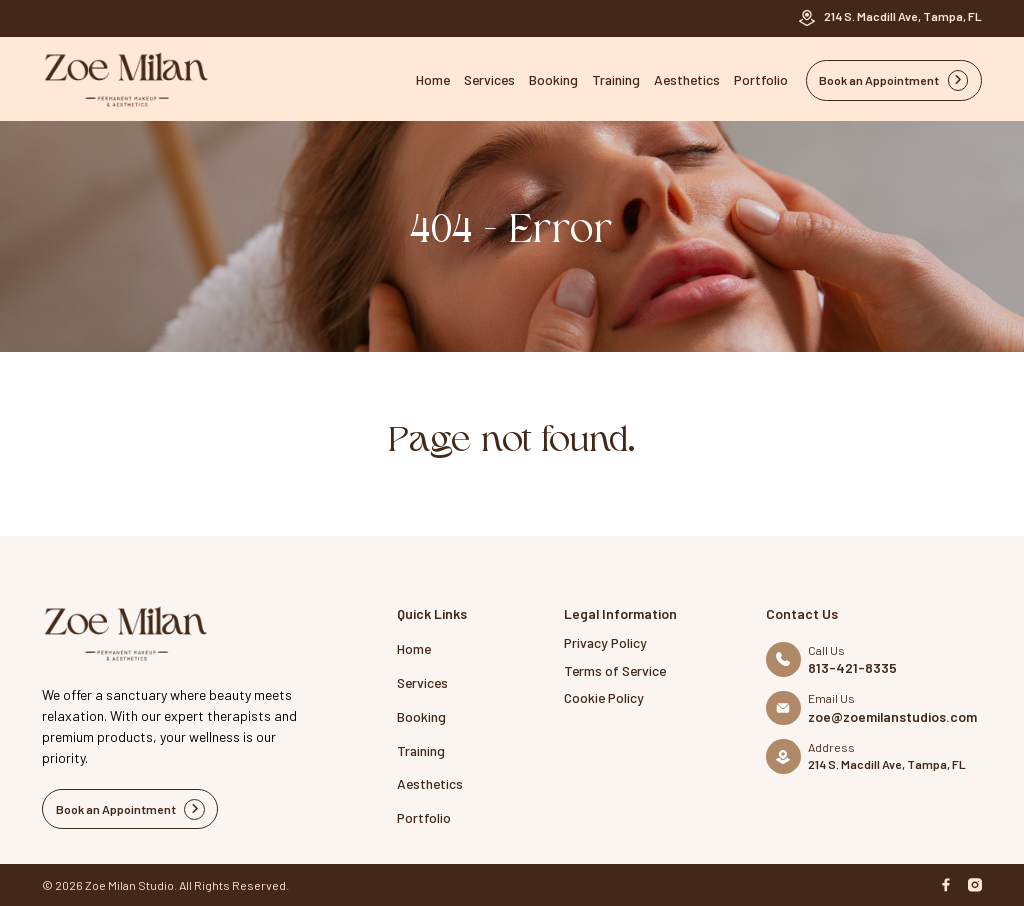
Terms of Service (615, 670)
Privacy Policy (605, 642)
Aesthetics (687, 79)
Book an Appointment (894, 80)
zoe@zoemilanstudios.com (892, 717)
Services (489, 79)
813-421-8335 (852, 668)
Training (616, 79)
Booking (553, 79)
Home (433, 79)
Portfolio (761, 79)
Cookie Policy (604, 697)
